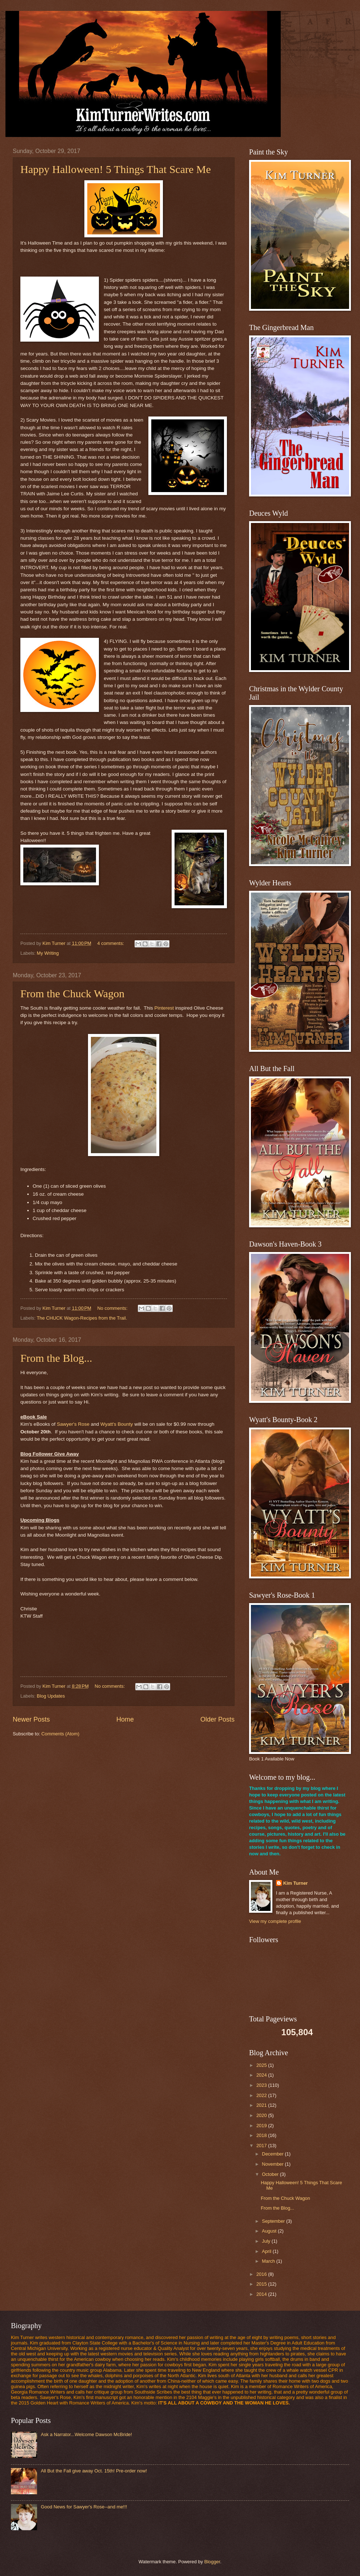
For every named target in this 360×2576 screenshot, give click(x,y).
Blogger (212, 2561)
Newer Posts (31, 1719)
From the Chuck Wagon (72, 993)
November (273, 2164)
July (266, 2241)
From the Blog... (56, 1358)
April (267, 2251)
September (274, 2221)
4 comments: (111, 943)
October (271, 2174)
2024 (262, 2075)
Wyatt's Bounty (116, 1424)
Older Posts (217, 1719)
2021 (262, 2105)
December (273, 2154)
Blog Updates (51, 1696)
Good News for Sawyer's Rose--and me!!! (84, 2506)
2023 (262, 2085)
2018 (262, 2135)
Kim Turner (295, 1883)
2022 (262, 2095)
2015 (262, 2284)
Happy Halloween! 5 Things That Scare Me (115, 169)
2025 (262, 2065)
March (269, 2261)
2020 (262, 2115)
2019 (262, 2125)
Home (125, 1719)
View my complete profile (275, 1921)
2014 (262, 2294)
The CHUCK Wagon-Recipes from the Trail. (82, 1318)
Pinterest (165, 1008)
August (270, 2231)
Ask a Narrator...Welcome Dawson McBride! (86, 2434)
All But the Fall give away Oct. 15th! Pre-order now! (94, 2471)
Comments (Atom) (60, 1733)
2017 (262, 2145)
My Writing (48, 953)
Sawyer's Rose (73, 1424)
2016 (262, 2274)
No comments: (113, 1308)
